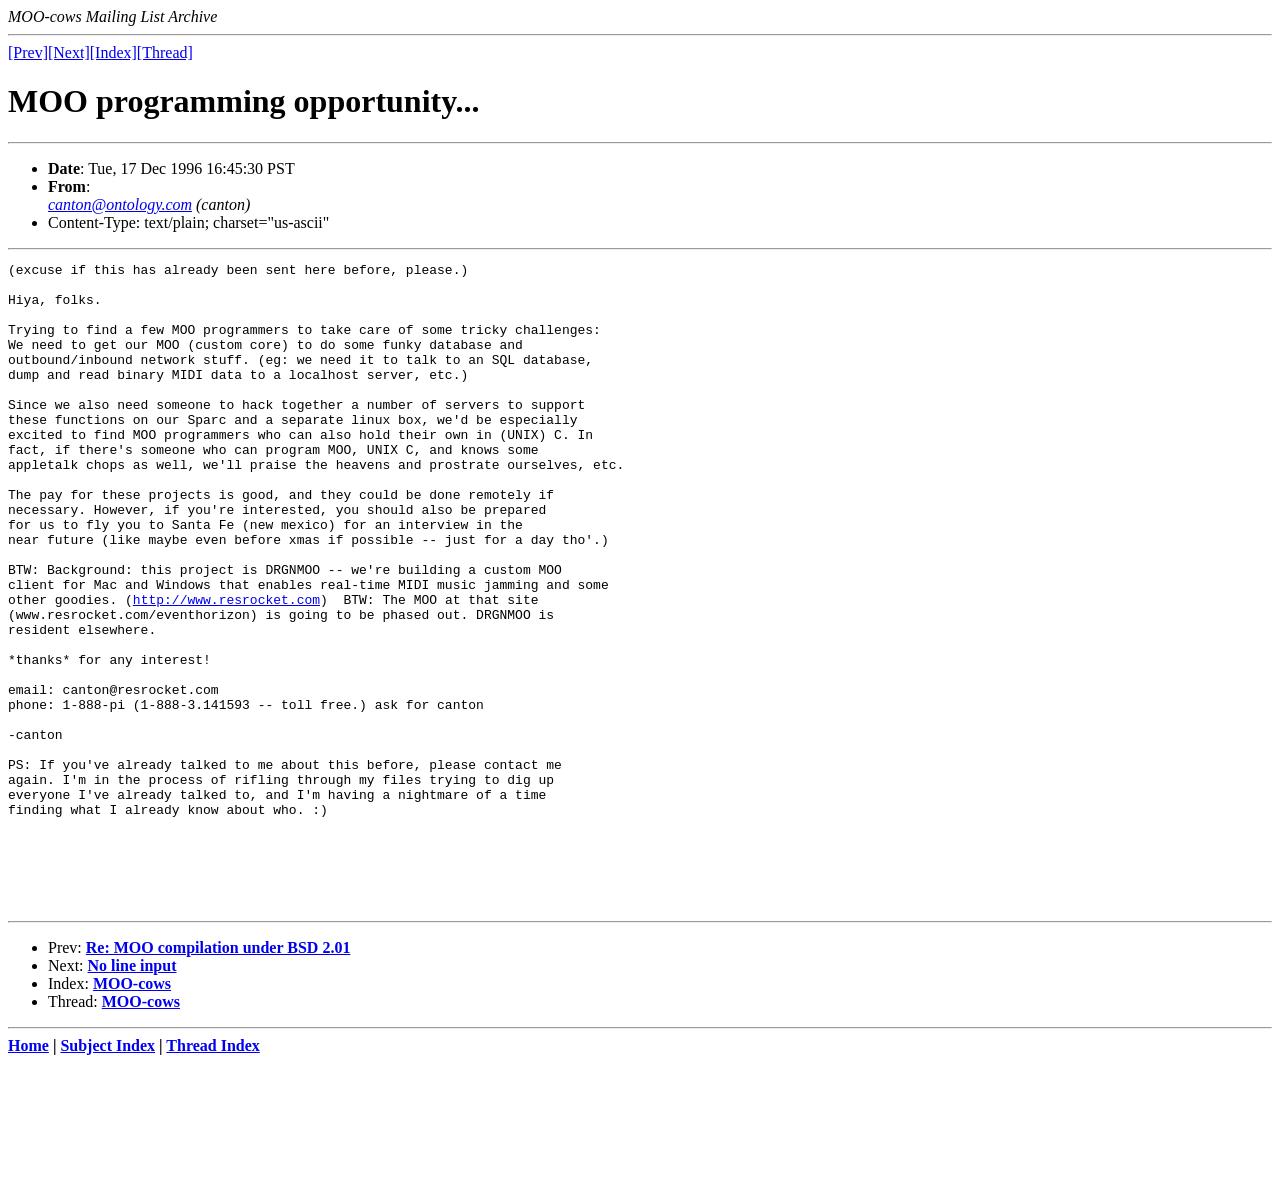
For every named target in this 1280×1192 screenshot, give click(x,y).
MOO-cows (132, 1112)
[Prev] (28, 52)
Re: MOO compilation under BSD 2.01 (218, 1076)
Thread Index (213, 1174)
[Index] (113, 52)
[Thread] (165, 52)
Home (28, 1174)
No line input (132, 1094)
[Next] (69, 52)
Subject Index (107, 1174)
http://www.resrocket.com (226, 668)
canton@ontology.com (120, 204)
